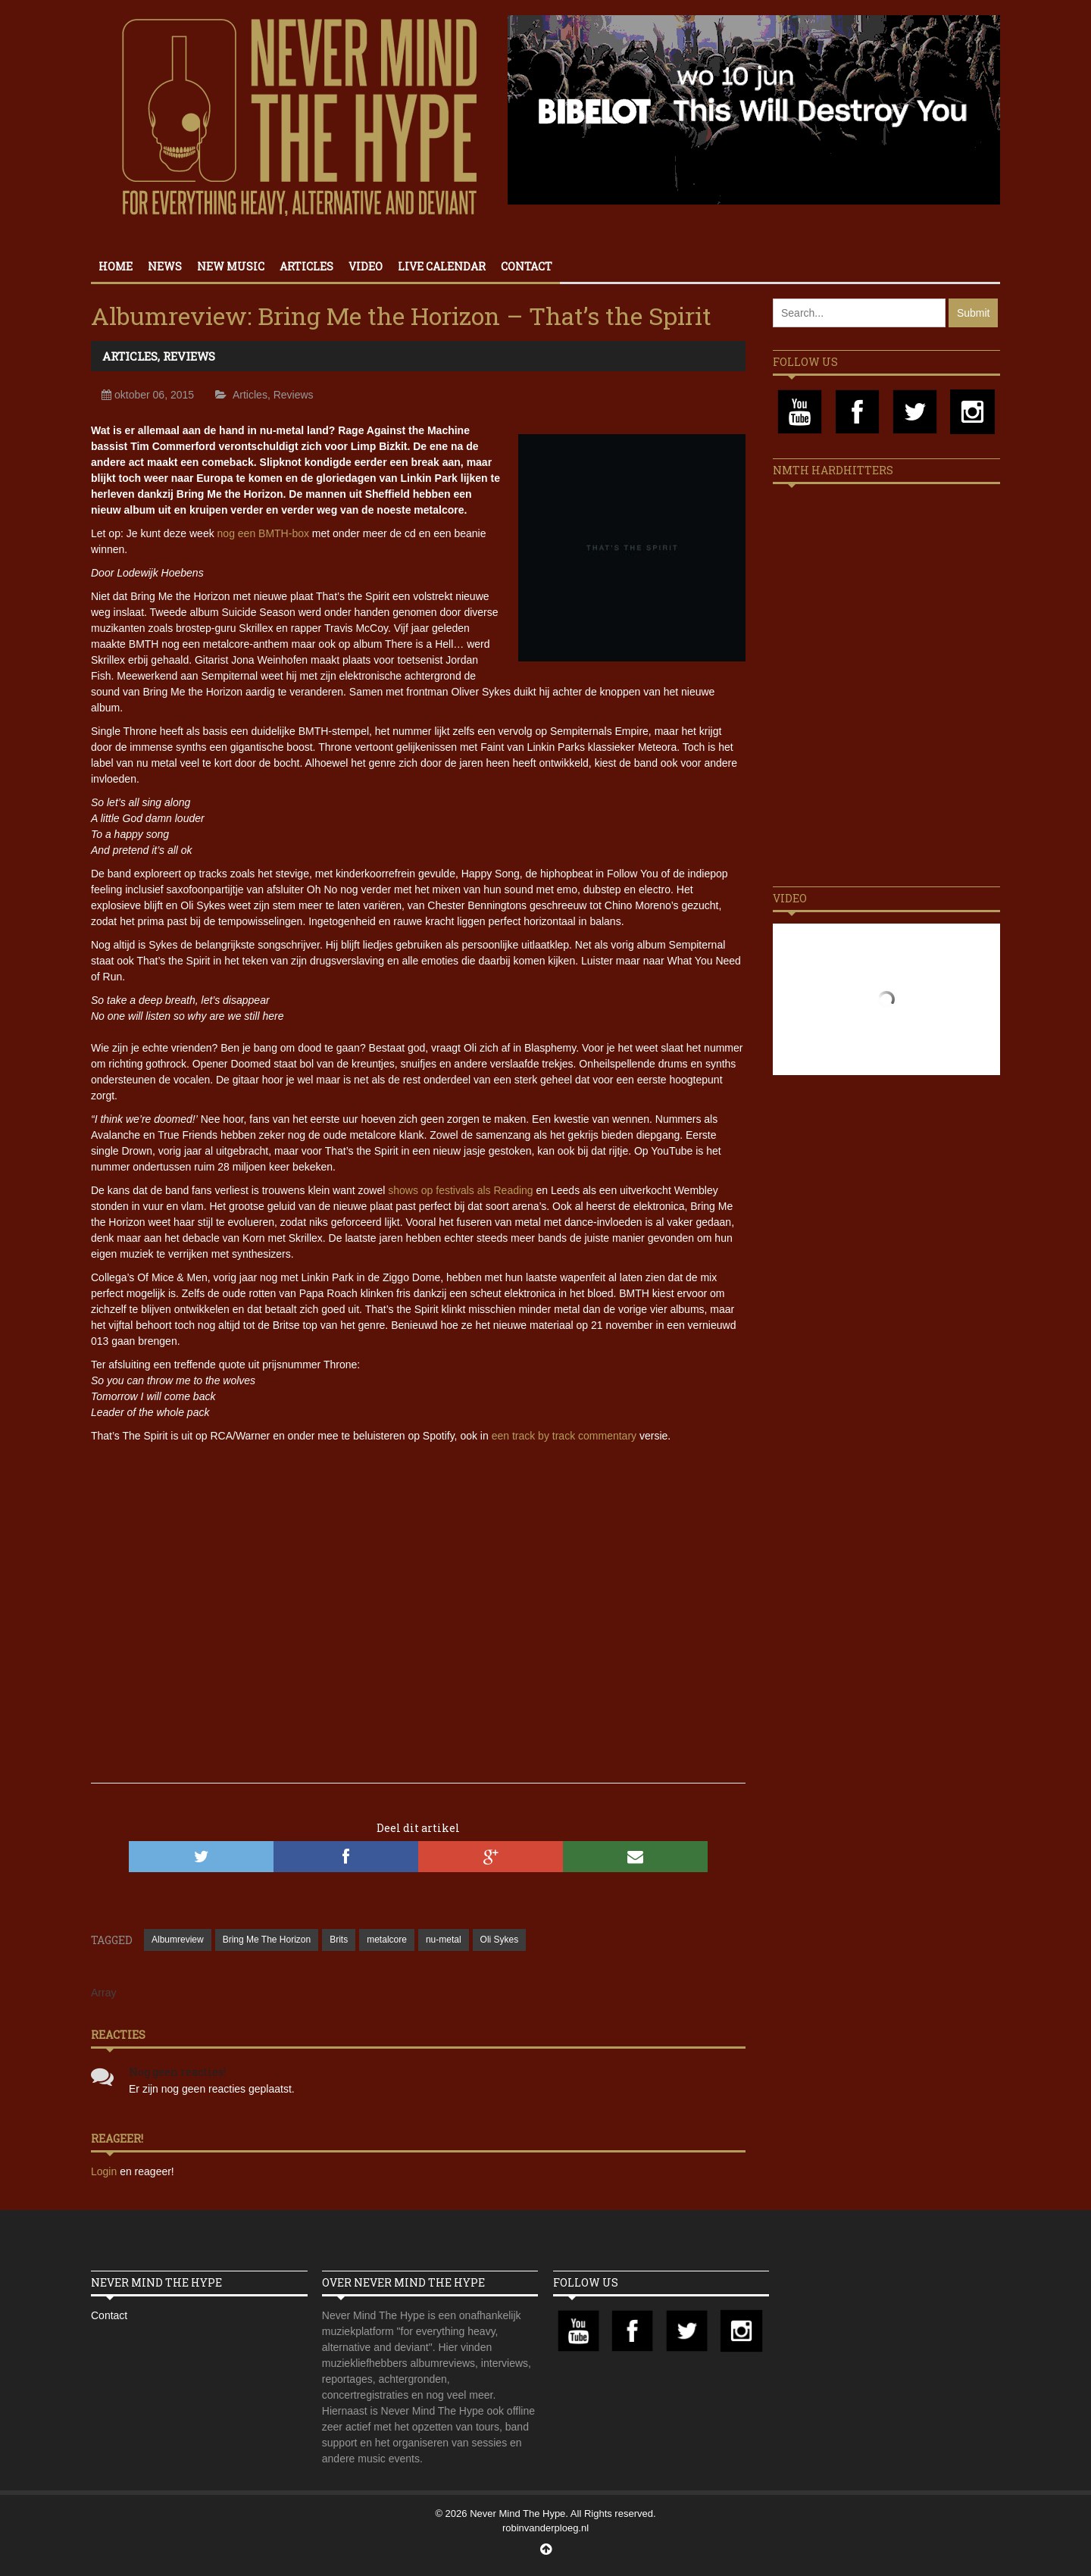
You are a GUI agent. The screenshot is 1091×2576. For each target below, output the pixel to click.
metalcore (387, 1939)
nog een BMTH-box (263, 533)
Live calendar (442, 266)
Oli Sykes (499, 1939)
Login (105, 2171)
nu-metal (443, 1939)
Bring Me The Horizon (267, 1939)
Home (115, 266)
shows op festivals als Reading (460, 1190)
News (165, 266)
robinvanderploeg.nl (545, 2528)
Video (366, 266)
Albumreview (178, 1939)
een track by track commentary (564, 1436)
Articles (306, 266)
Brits (339, 1939)
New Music (230, 266)
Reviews (189, 356)
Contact (526, 266)
